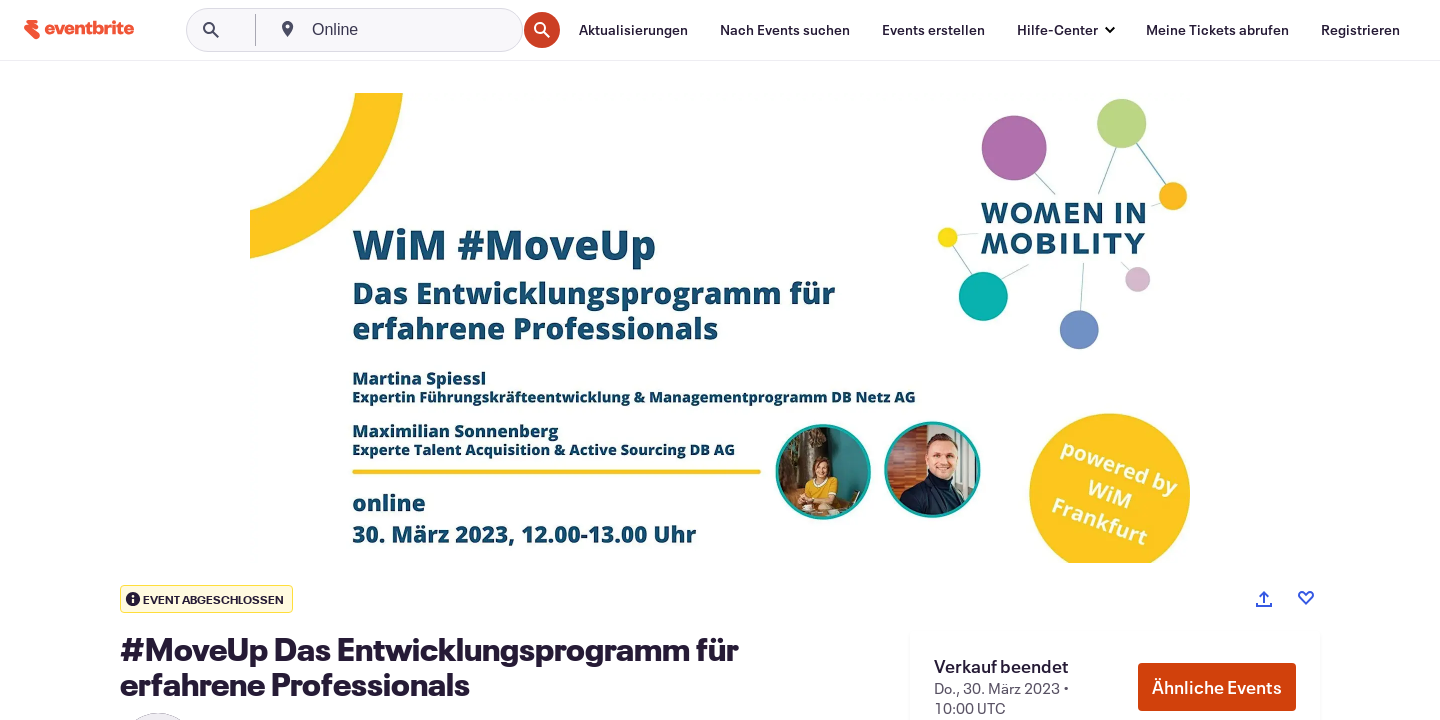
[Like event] (1306, 598)
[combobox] (412, 30)
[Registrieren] (1360, 30)
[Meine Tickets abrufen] (1217, 30)
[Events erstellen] (933, 30)
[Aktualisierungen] (633, 30)
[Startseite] (79, 29)
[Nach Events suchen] (785, 30)
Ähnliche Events (1217, 687)
